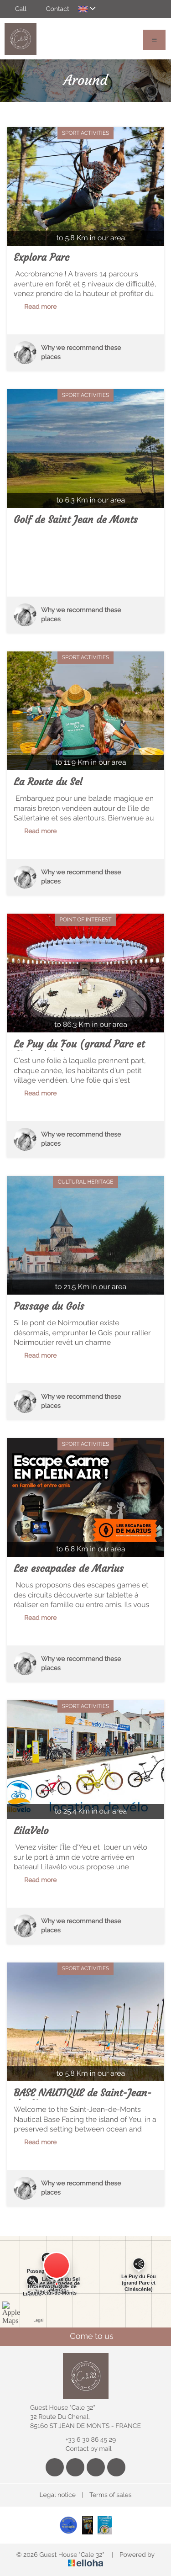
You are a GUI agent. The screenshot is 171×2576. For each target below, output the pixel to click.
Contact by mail (83, 2449)
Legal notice (58, 2495)
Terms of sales (110, 2495)
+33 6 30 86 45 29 (85, 2440)
